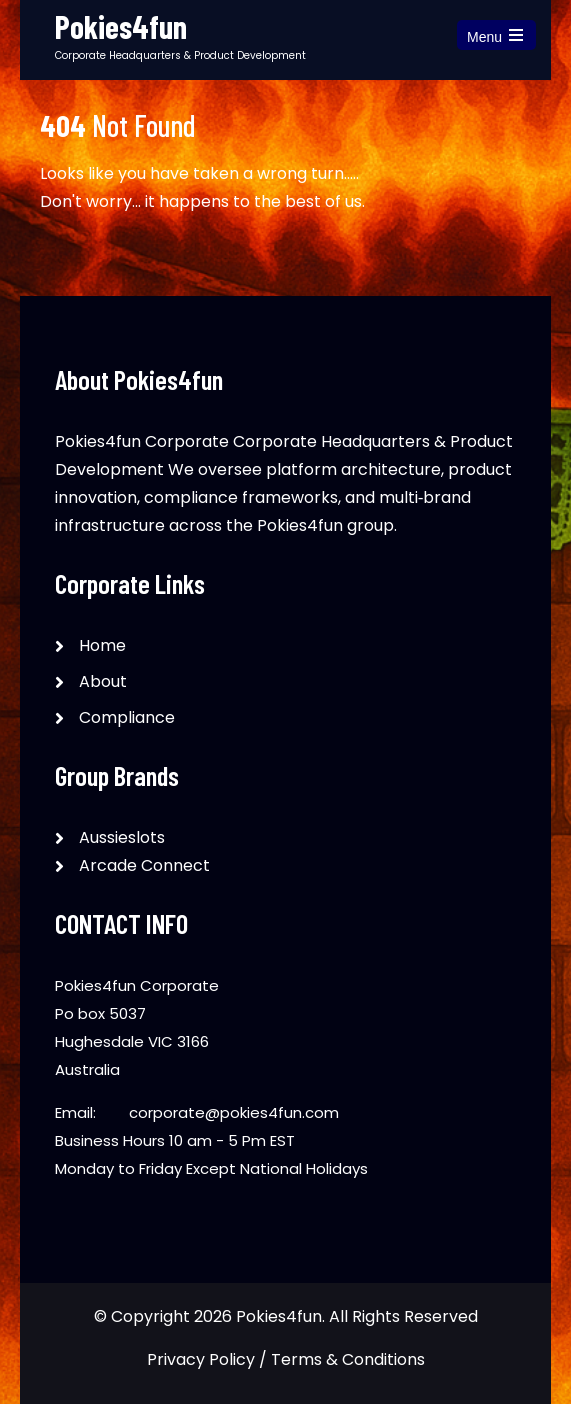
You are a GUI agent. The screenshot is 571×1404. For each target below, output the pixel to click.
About (103, 681)
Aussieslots (122, 837)
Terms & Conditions (348, 1359)
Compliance (127, 717)
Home (102, 645)
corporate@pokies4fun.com (234, 1112)
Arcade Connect (144, 865)
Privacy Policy (201, 1359)
